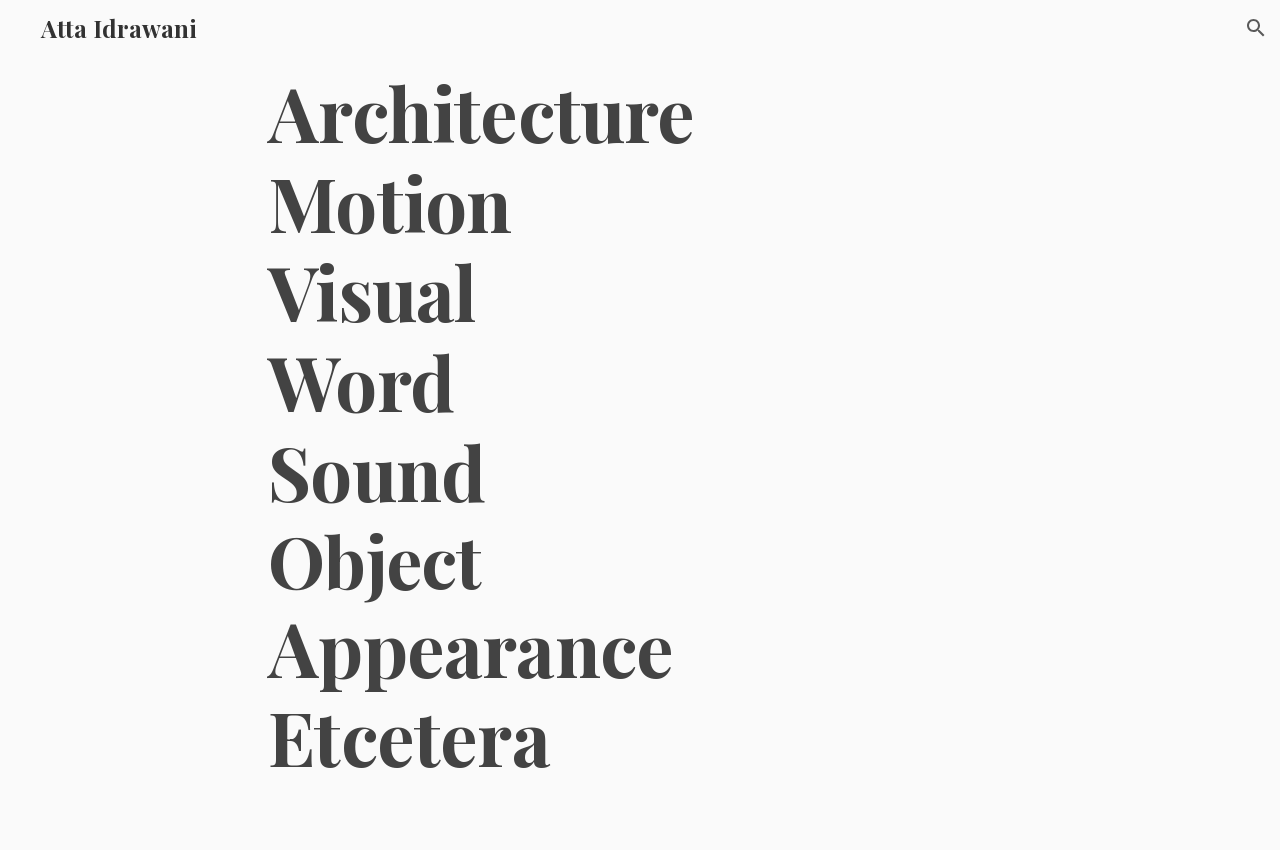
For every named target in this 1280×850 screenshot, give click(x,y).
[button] (1256, 28)
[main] (640, 425)
